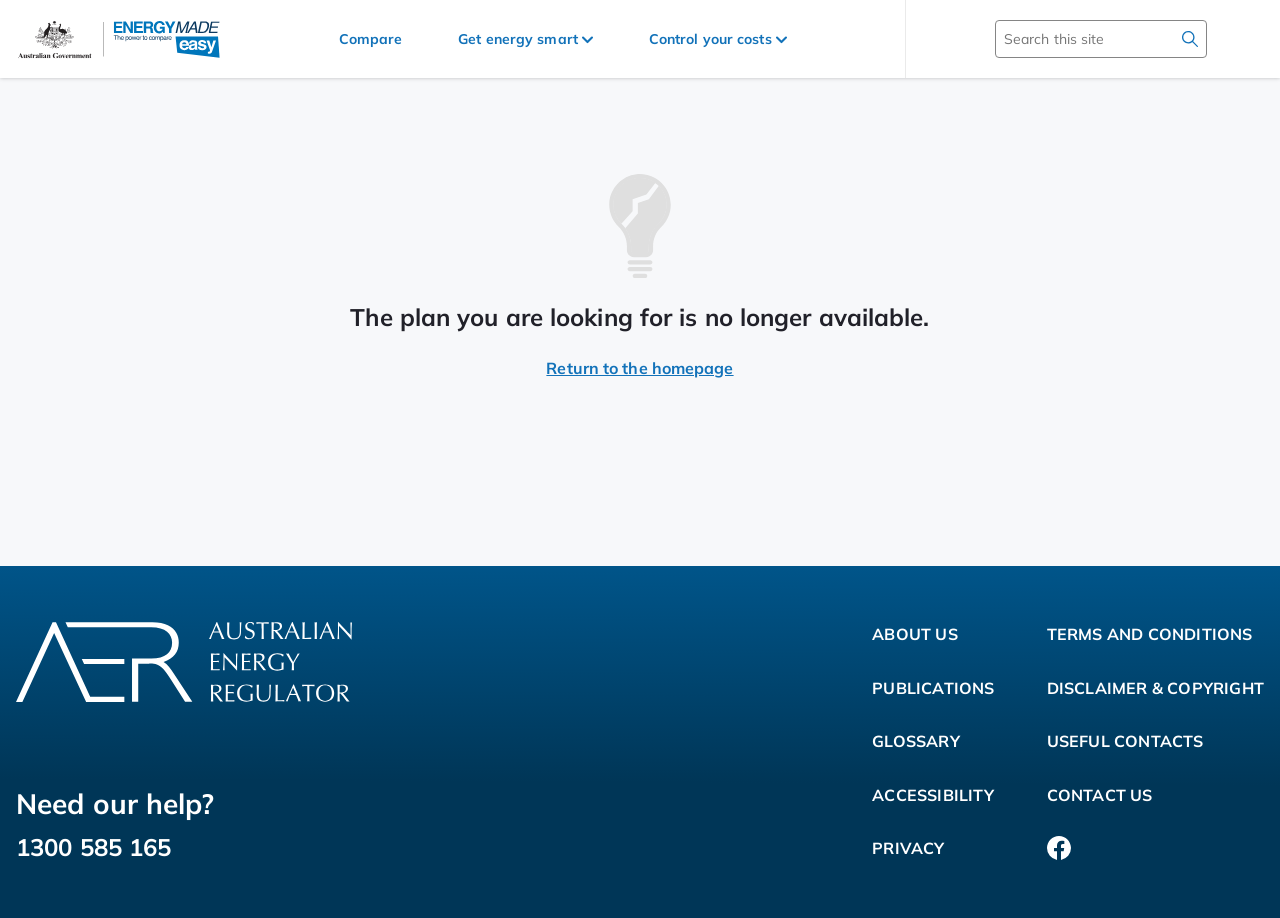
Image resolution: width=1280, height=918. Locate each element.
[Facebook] (1059, 849)
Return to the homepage (639, 368)
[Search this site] (1072, 39)
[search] (1190, 39)
